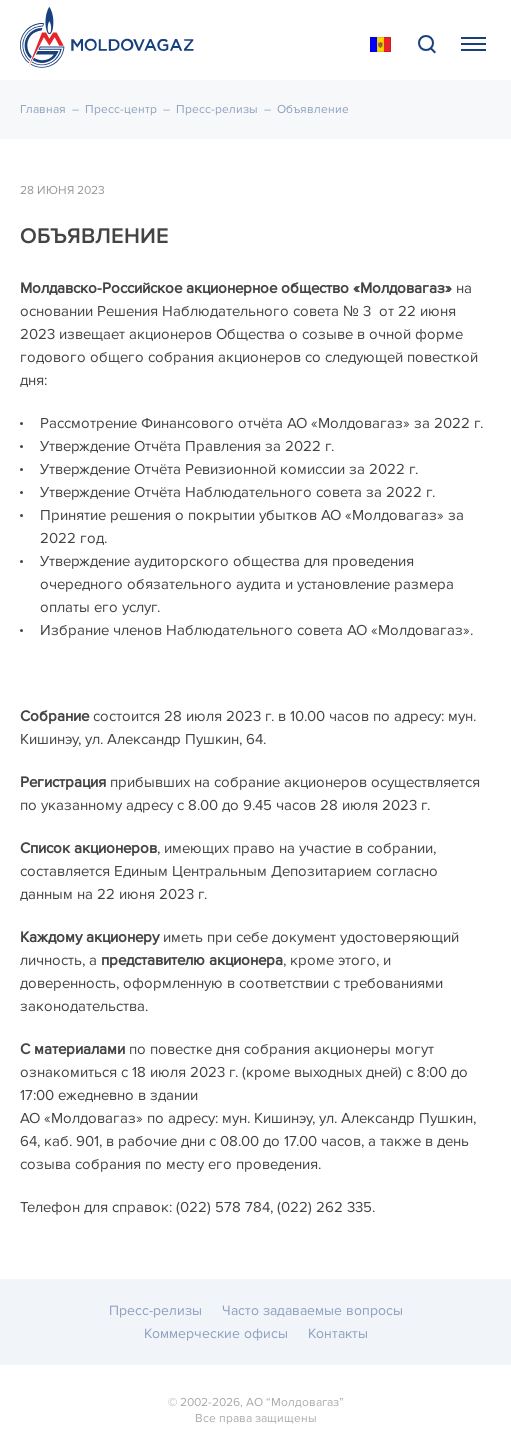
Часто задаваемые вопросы (312, 1310)
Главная (43, 109)
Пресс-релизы (217, 109)
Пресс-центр (121, 109)
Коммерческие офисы (216, 1333)
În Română (380, 45)
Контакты (338, 1333)
